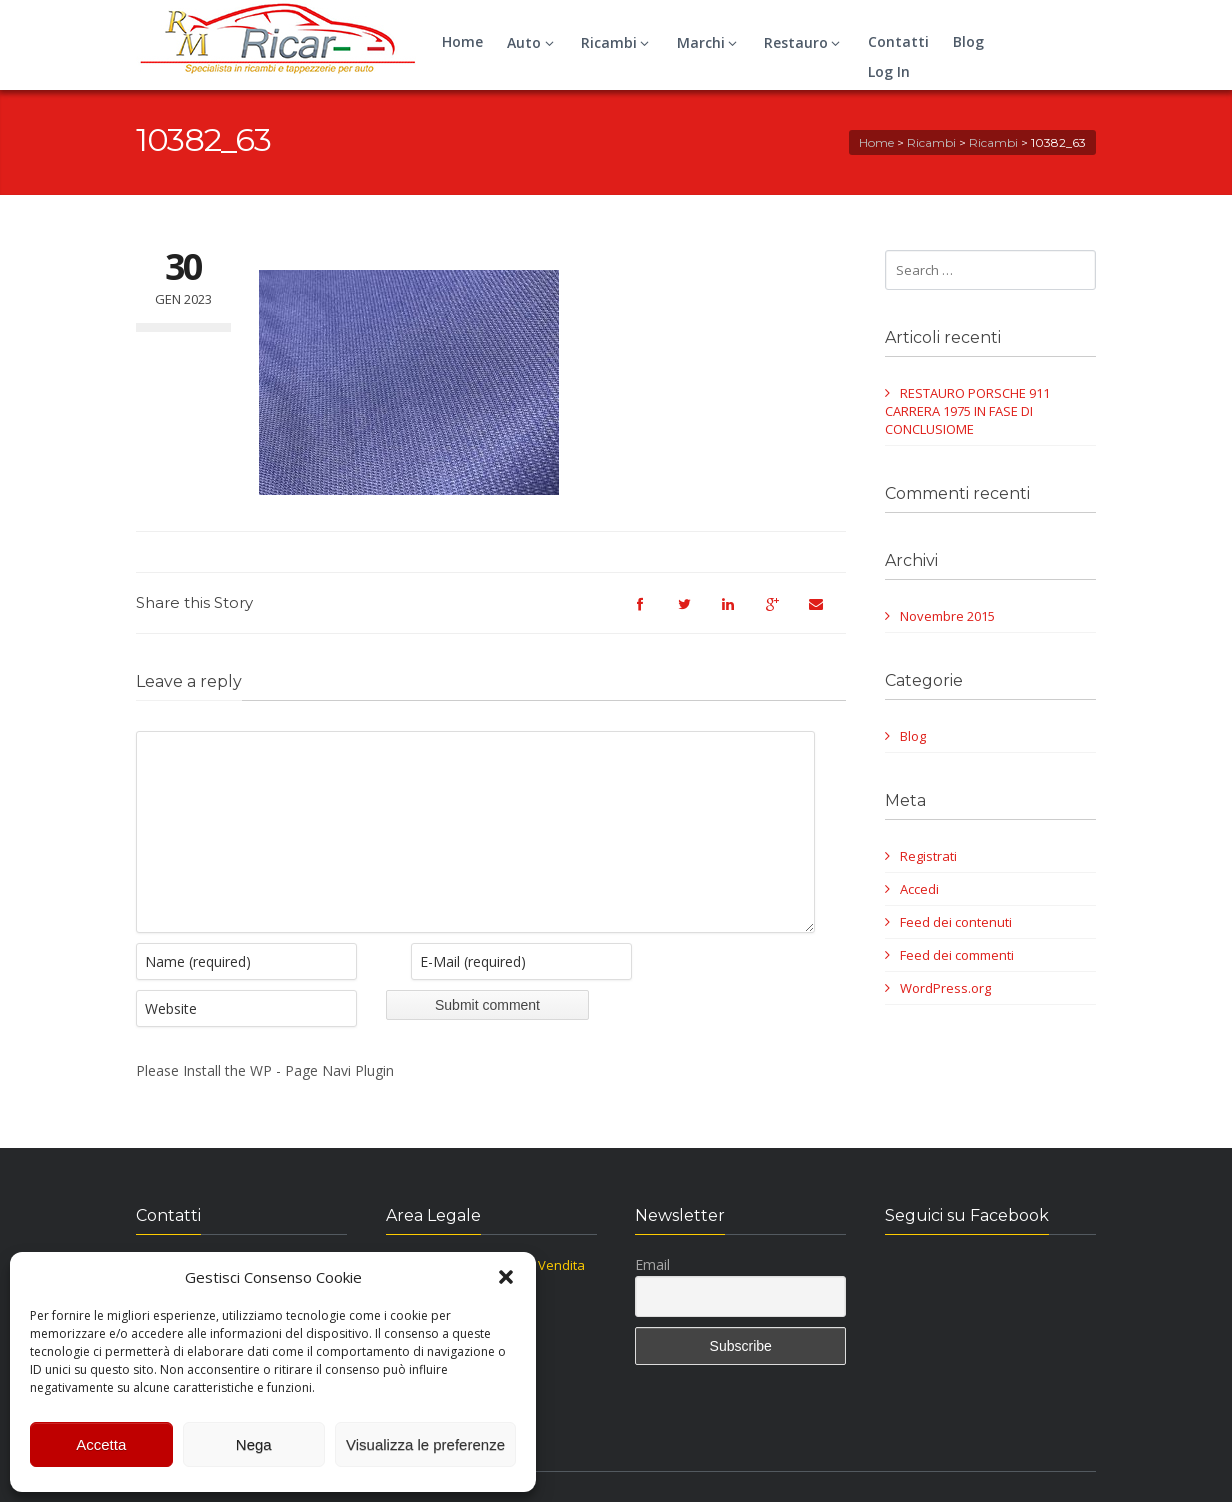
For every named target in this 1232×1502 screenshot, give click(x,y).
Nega (254, 1444)
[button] (506, 1277)
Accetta (101, 1444)
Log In (889, 71)
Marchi (710, 42)
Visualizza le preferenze (425, 1444)
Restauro (805, 42)
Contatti (898, 41)
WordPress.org (945, 988)
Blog (968, 41)
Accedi (919, 889)
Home (462, 41)
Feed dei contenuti (956, 922)
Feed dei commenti (957, 955)
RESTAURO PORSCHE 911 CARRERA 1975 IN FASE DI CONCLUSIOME (967, 411)
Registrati (928, 856)
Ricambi (618, 42)
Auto (533, 42)
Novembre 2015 (947, 616)
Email (652, 1294)
